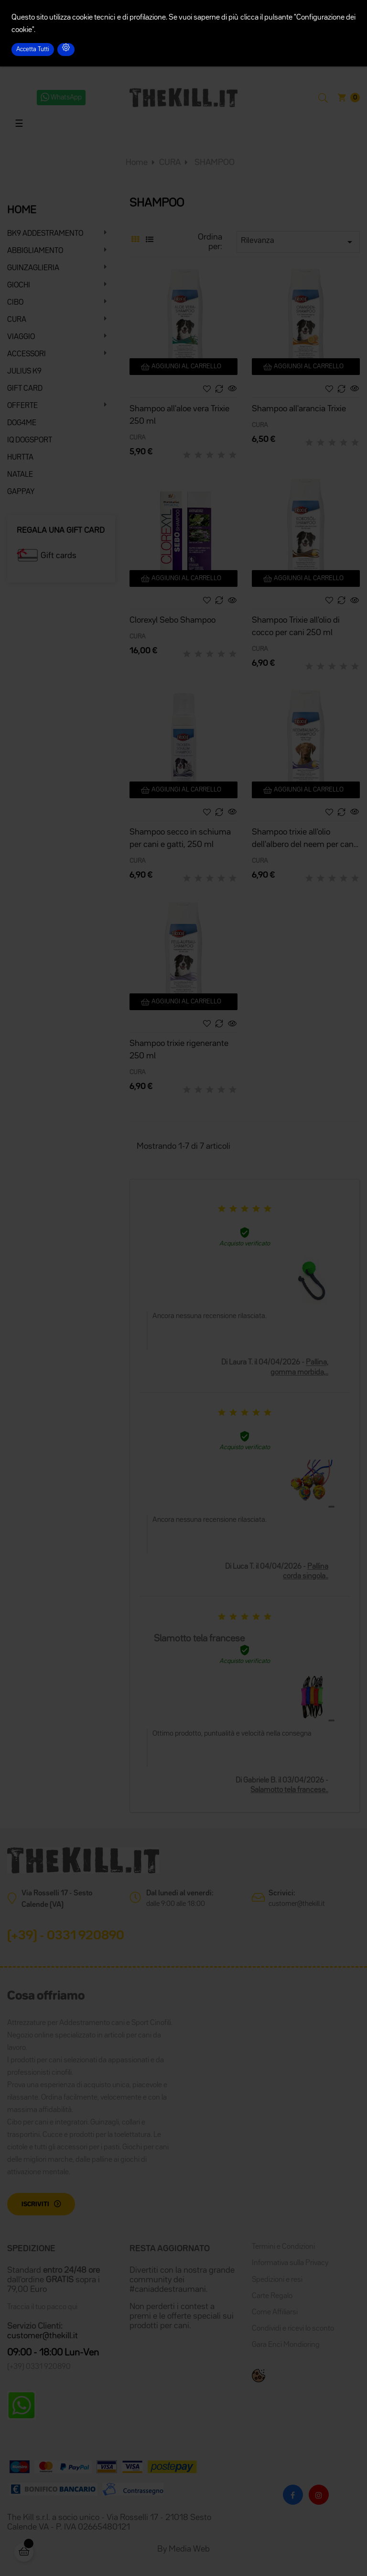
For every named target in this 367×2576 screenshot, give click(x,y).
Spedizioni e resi (277, 2280)
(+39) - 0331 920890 (65, 1936)
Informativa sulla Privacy (290, 2263)
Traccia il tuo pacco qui (42, 2307)
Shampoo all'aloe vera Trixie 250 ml (179, 415)
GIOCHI (18, 285)
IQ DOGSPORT (29, 440)
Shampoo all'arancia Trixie (299, 409)
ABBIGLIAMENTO (35, 251)
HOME (21, 210)
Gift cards (58, 556)
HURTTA (20, 457)
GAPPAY (21, 492)
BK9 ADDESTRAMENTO (45, 234)
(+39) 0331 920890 (39, 2367)
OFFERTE (22, 406)
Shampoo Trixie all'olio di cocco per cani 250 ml (296, 626)
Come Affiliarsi (275, 2312)
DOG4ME (21, 423)
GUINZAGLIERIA (33, 268)
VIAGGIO (21, 337)
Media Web (189, 2549)
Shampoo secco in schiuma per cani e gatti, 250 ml (180, 838)
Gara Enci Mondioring (286, 2345)
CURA (16, 320)
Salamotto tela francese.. (289, 1790)
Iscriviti (35, 2204)
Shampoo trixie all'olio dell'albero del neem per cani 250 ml (304, 839)
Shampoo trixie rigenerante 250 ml (179, 1050)
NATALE (20, 475)
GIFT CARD (25, 388)
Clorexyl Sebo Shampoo (173, 620)
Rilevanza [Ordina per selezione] (298, 242)
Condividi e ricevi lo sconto (293, 2328)
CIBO (15, 302)
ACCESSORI (26, 354)
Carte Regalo (272, 2296)
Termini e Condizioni (283, 2247)
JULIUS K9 (24, 371)
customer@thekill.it (297, 1904)
